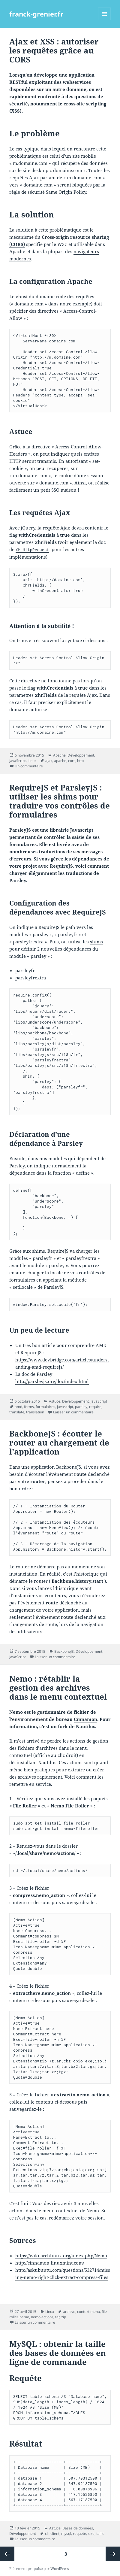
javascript (65, 1406)
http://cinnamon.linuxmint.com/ (49, 2263)
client (54, 2533)
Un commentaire (29, 766)
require (95, 1406)
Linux (32, 760)
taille (100, 2533)
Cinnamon (85, 1719)
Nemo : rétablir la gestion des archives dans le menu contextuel (58, 1687)
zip (63, 2317)
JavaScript (17, 760)
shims (96, 942)
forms (29, 1406)
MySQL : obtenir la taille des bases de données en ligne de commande (57, 2352)
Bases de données (77, 2528)
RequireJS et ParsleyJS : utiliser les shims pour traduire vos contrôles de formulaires (59, 801)
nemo (24, 2317)
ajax (48, 760)
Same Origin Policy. (66, 192)
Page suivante (113, 2554)
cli (47, 2533)
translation (35, 1412)
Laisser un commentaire (73, 1412)
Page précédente (7, 2554)
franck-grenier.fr (36, 13)
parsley (81, 1406)
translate (16, 1412)
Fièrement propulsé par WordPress (39, 2568)
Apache (59, 755)
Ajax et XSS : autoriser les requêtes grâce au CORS (54, 50)
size (91, 2533)
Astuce (54, 1401)
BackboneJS (64, 1651)
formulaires (45, 1406)
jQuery (28, 528)
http (80, 760)
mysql (66, 2533)
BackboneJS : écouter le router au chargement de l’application (59, 1442)
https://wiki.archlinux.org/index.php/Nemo (61, 2256)
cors (71, 760)
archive (69, 2311)
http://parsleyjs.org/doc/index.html (52, 1381)
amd (18, 1406)
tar (57, 2317)
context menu (88, 2311)
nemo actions (42, 2317)
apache (60, 760)
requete (79, 2533)
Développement (81, 755)
